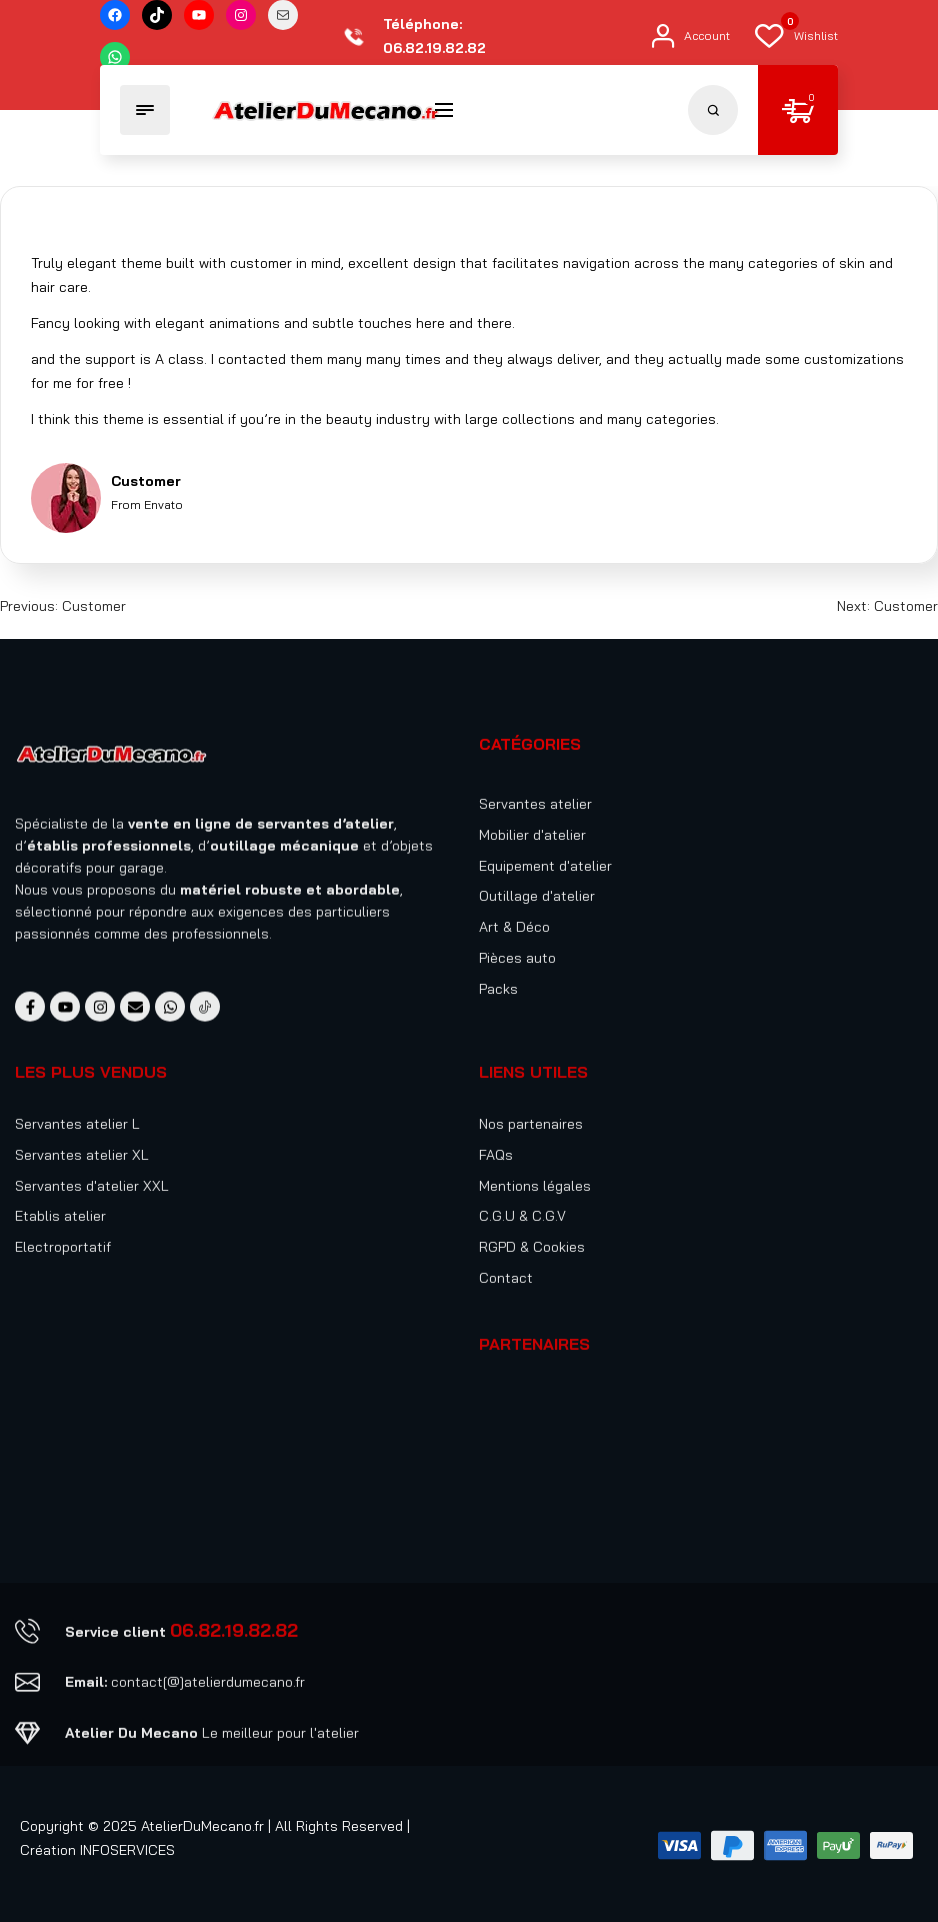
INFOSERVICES (127, 1850)
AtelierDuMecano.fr (202, 1826)
